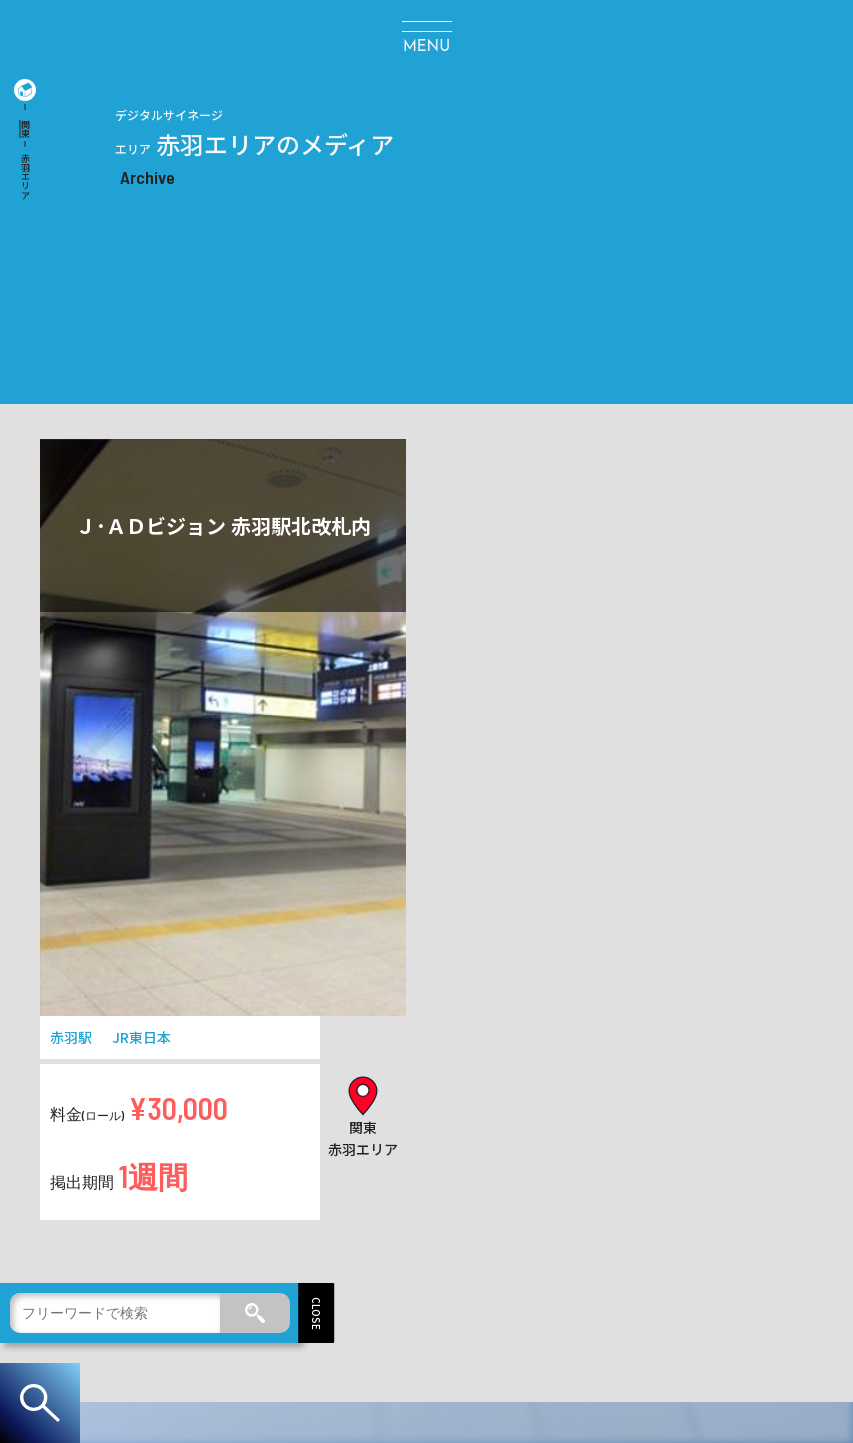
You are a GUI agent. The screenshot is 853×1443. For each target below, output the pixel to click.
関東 (25, 129)
